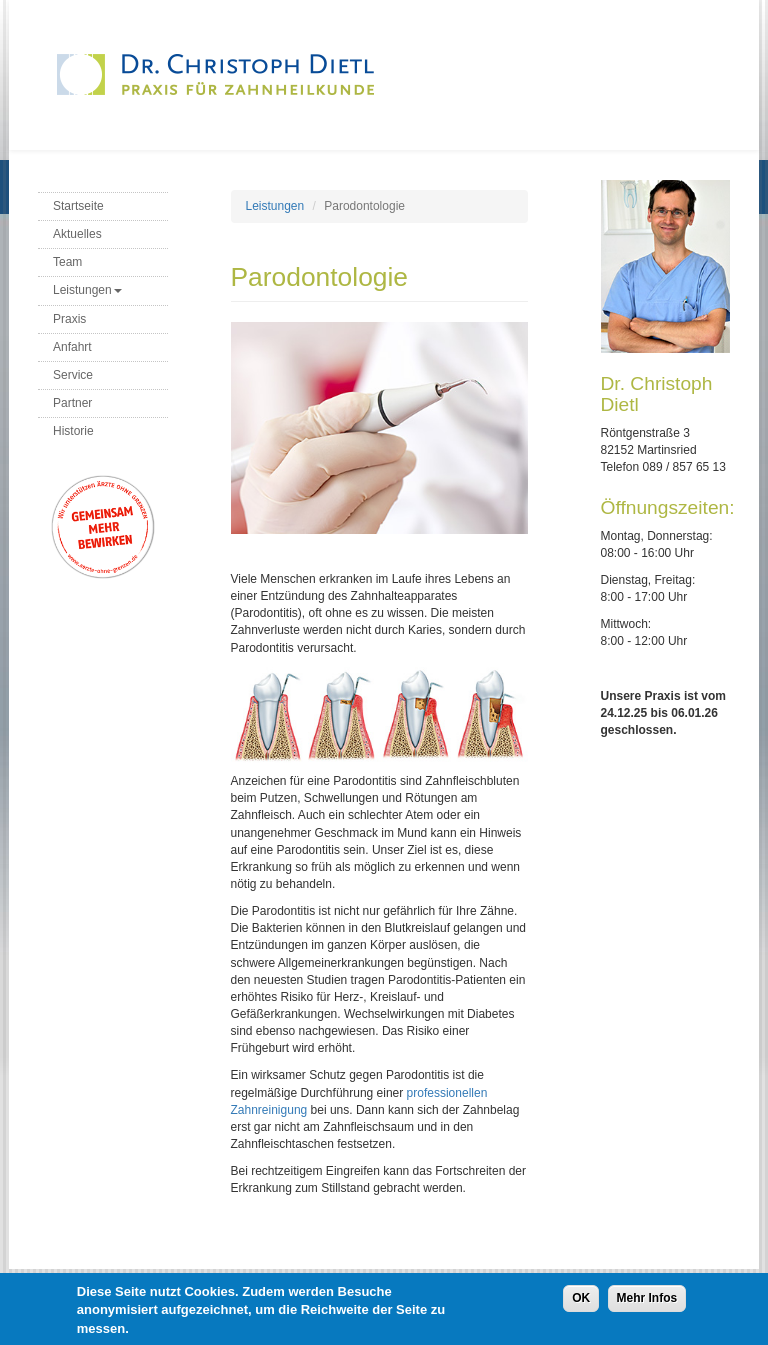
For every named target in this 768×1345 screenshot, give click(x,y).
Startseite (78, 206)
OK (581, 1303)
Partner (72, 403)
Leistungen (87, 290)
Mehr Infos (647, 1303)
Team (67, 262)
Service (73, 375)
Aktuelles (77, 234)
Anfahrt (72, 347)
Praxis (69, 319)
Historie (73, 431)
